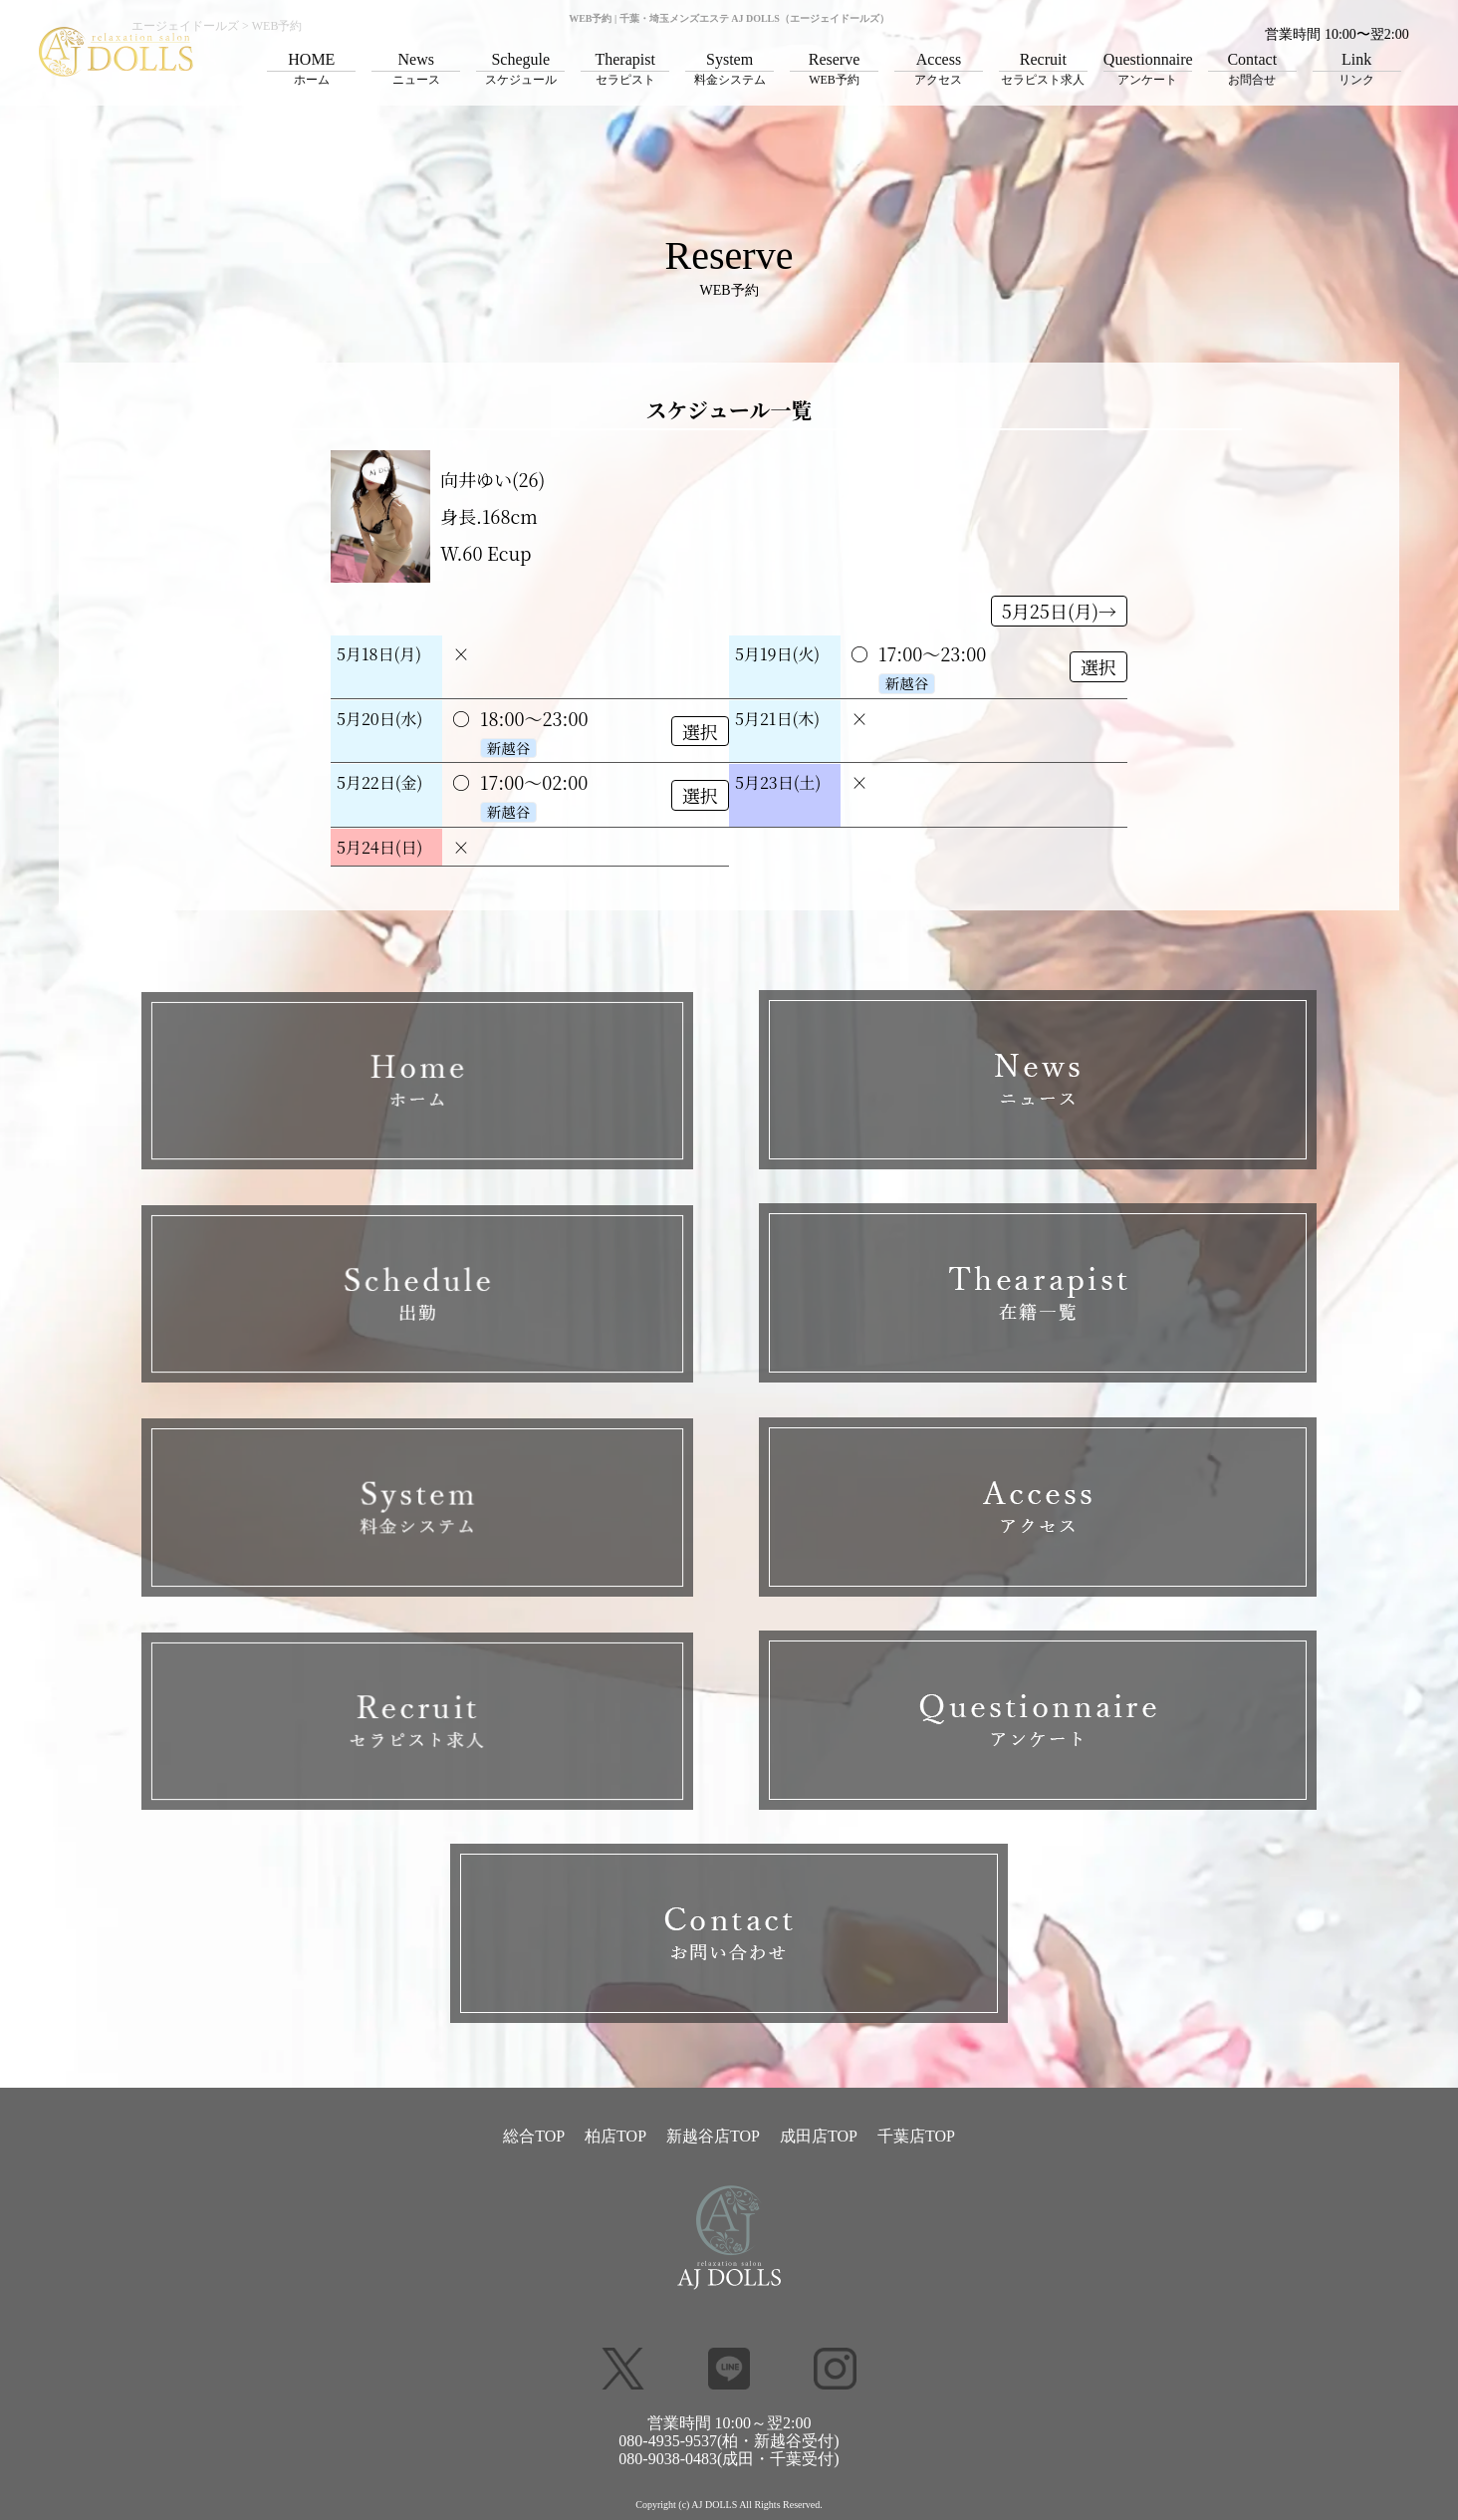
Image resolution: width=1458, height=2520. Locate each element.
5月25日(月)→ (1059, 611)
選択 (1098, 666)
